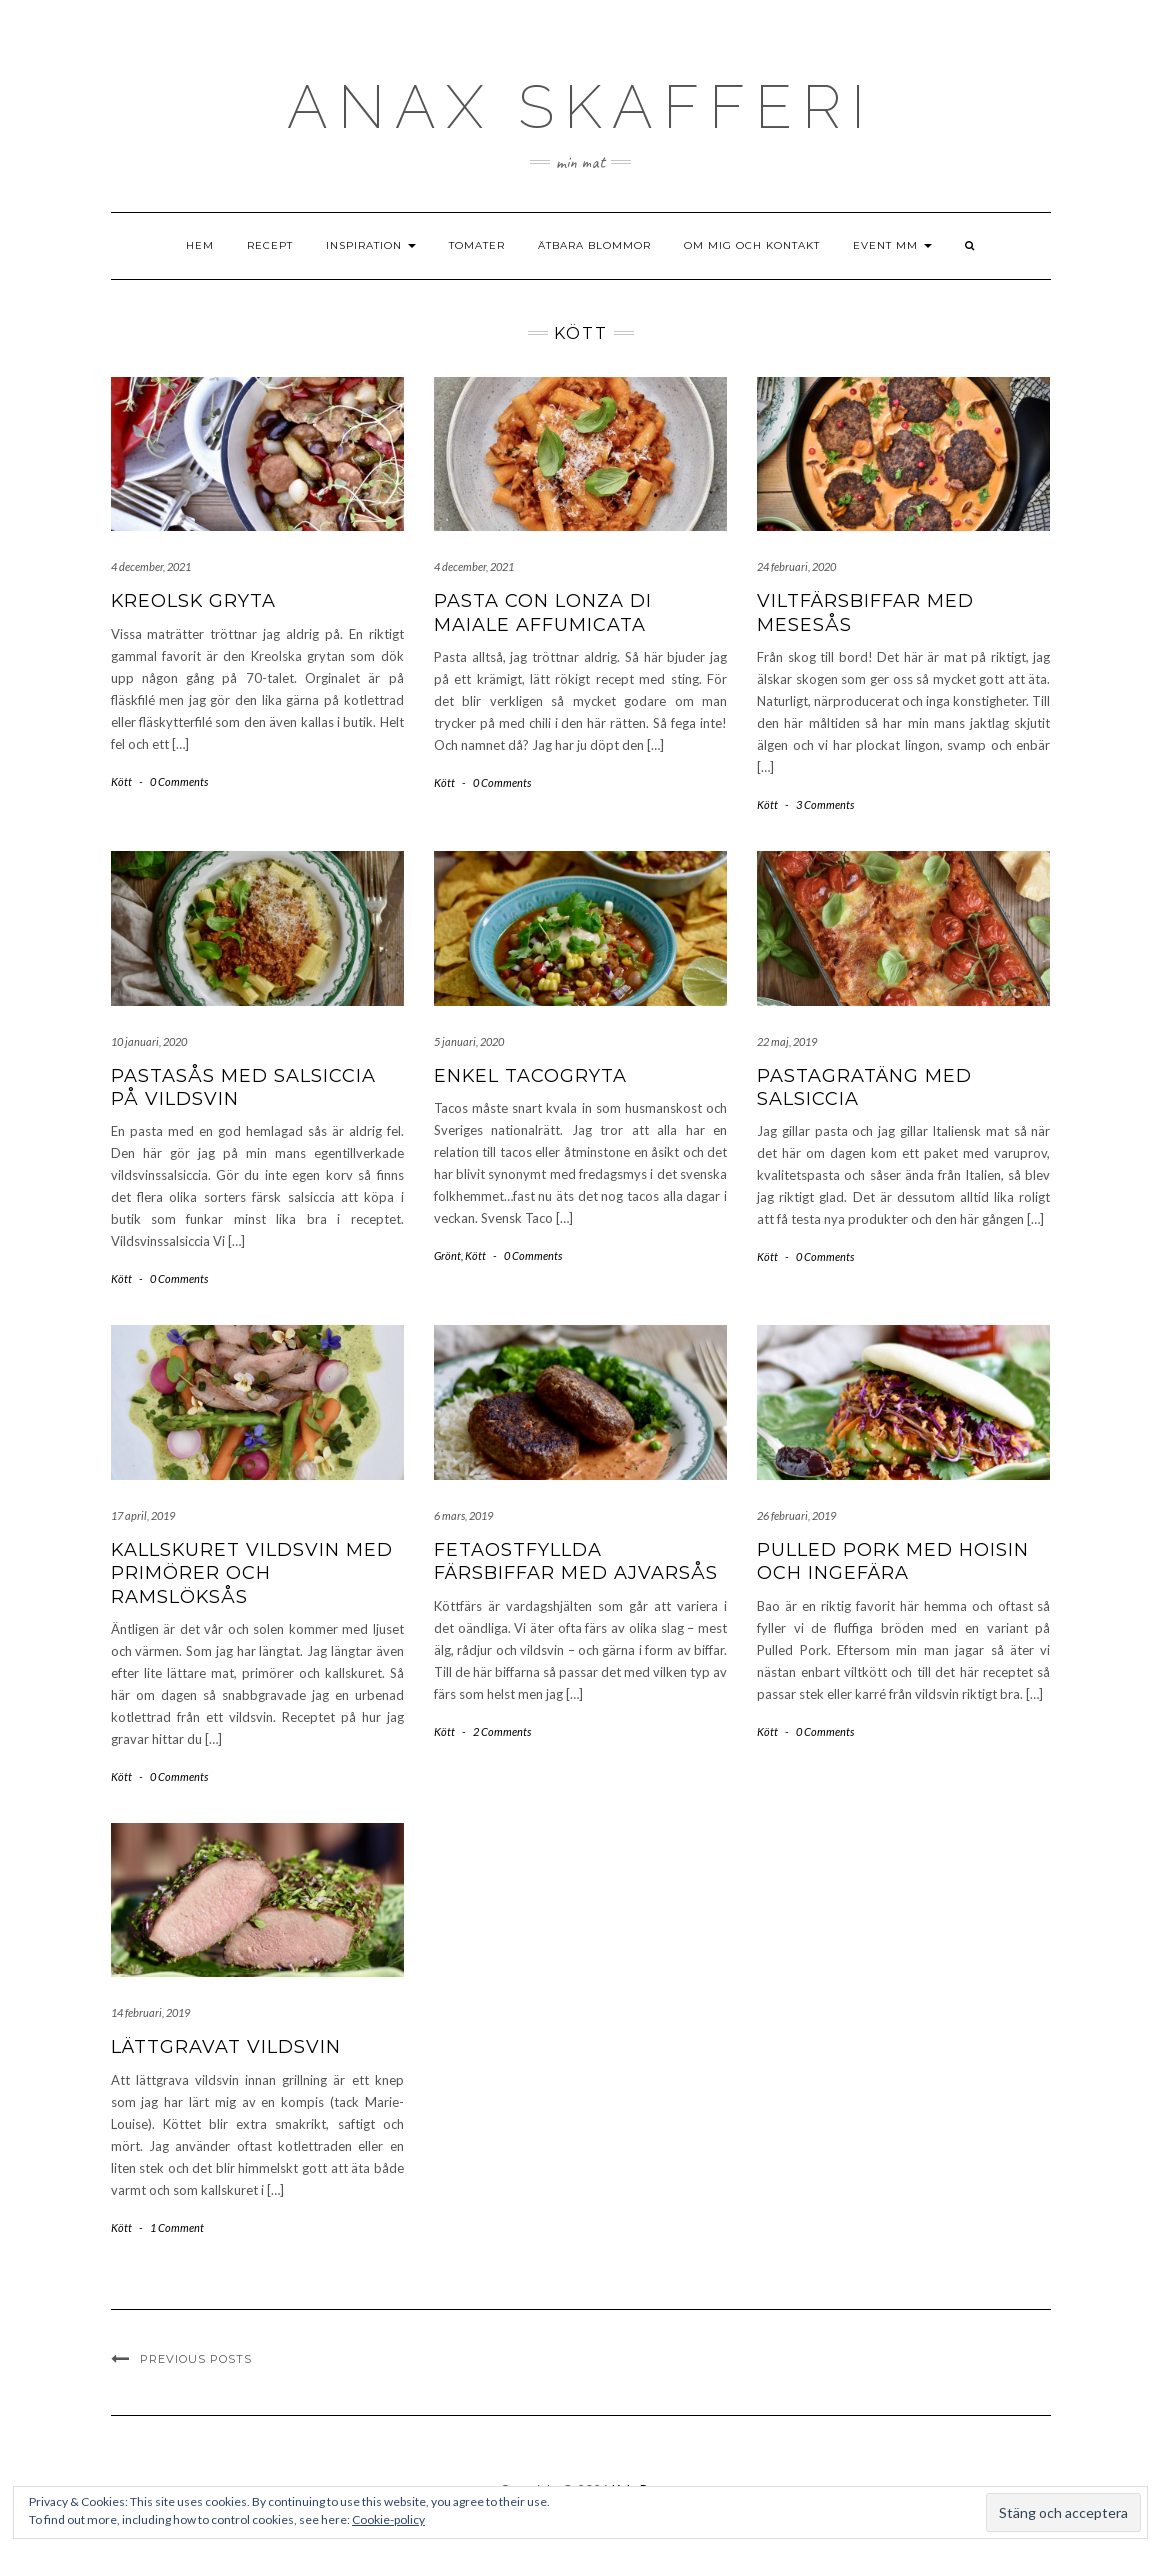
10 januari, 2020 (149, 1041)
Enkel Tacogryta (530, 1076)
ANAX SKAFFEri (581, 107)
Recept (270, 245)
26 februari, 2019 (796, 1515)
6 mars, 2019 (463, 1515)
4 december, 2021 (151, 566)
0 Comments (179, 781)
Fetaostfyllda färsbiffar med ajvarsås (576, 1561)
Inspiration (371, 245)
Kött (121, 781)
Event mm (892, 245)
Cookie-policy (388, 2519)
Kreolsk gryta (193, 601)
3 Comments (825, 804)
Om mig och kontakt (752, 245)
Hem (200, 245)
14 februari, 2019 (150, 2012)
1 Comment (177, 2227)
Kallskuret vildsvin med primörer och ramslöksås (252, 1573)
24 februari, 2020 (796, 566)
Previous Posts (196, 2359)
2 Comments (502, 1731)
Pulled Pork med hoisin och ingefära (893, 1561)
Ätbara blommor (594, 245)
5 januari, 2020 (469, 1041)
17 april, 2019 (143, 1515)
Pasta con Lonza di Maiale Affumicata (543, 612)
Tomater (477, 245)
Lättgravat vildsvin (226, 2047)
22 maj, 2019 (787, 1041)
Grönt (447, 1255)
